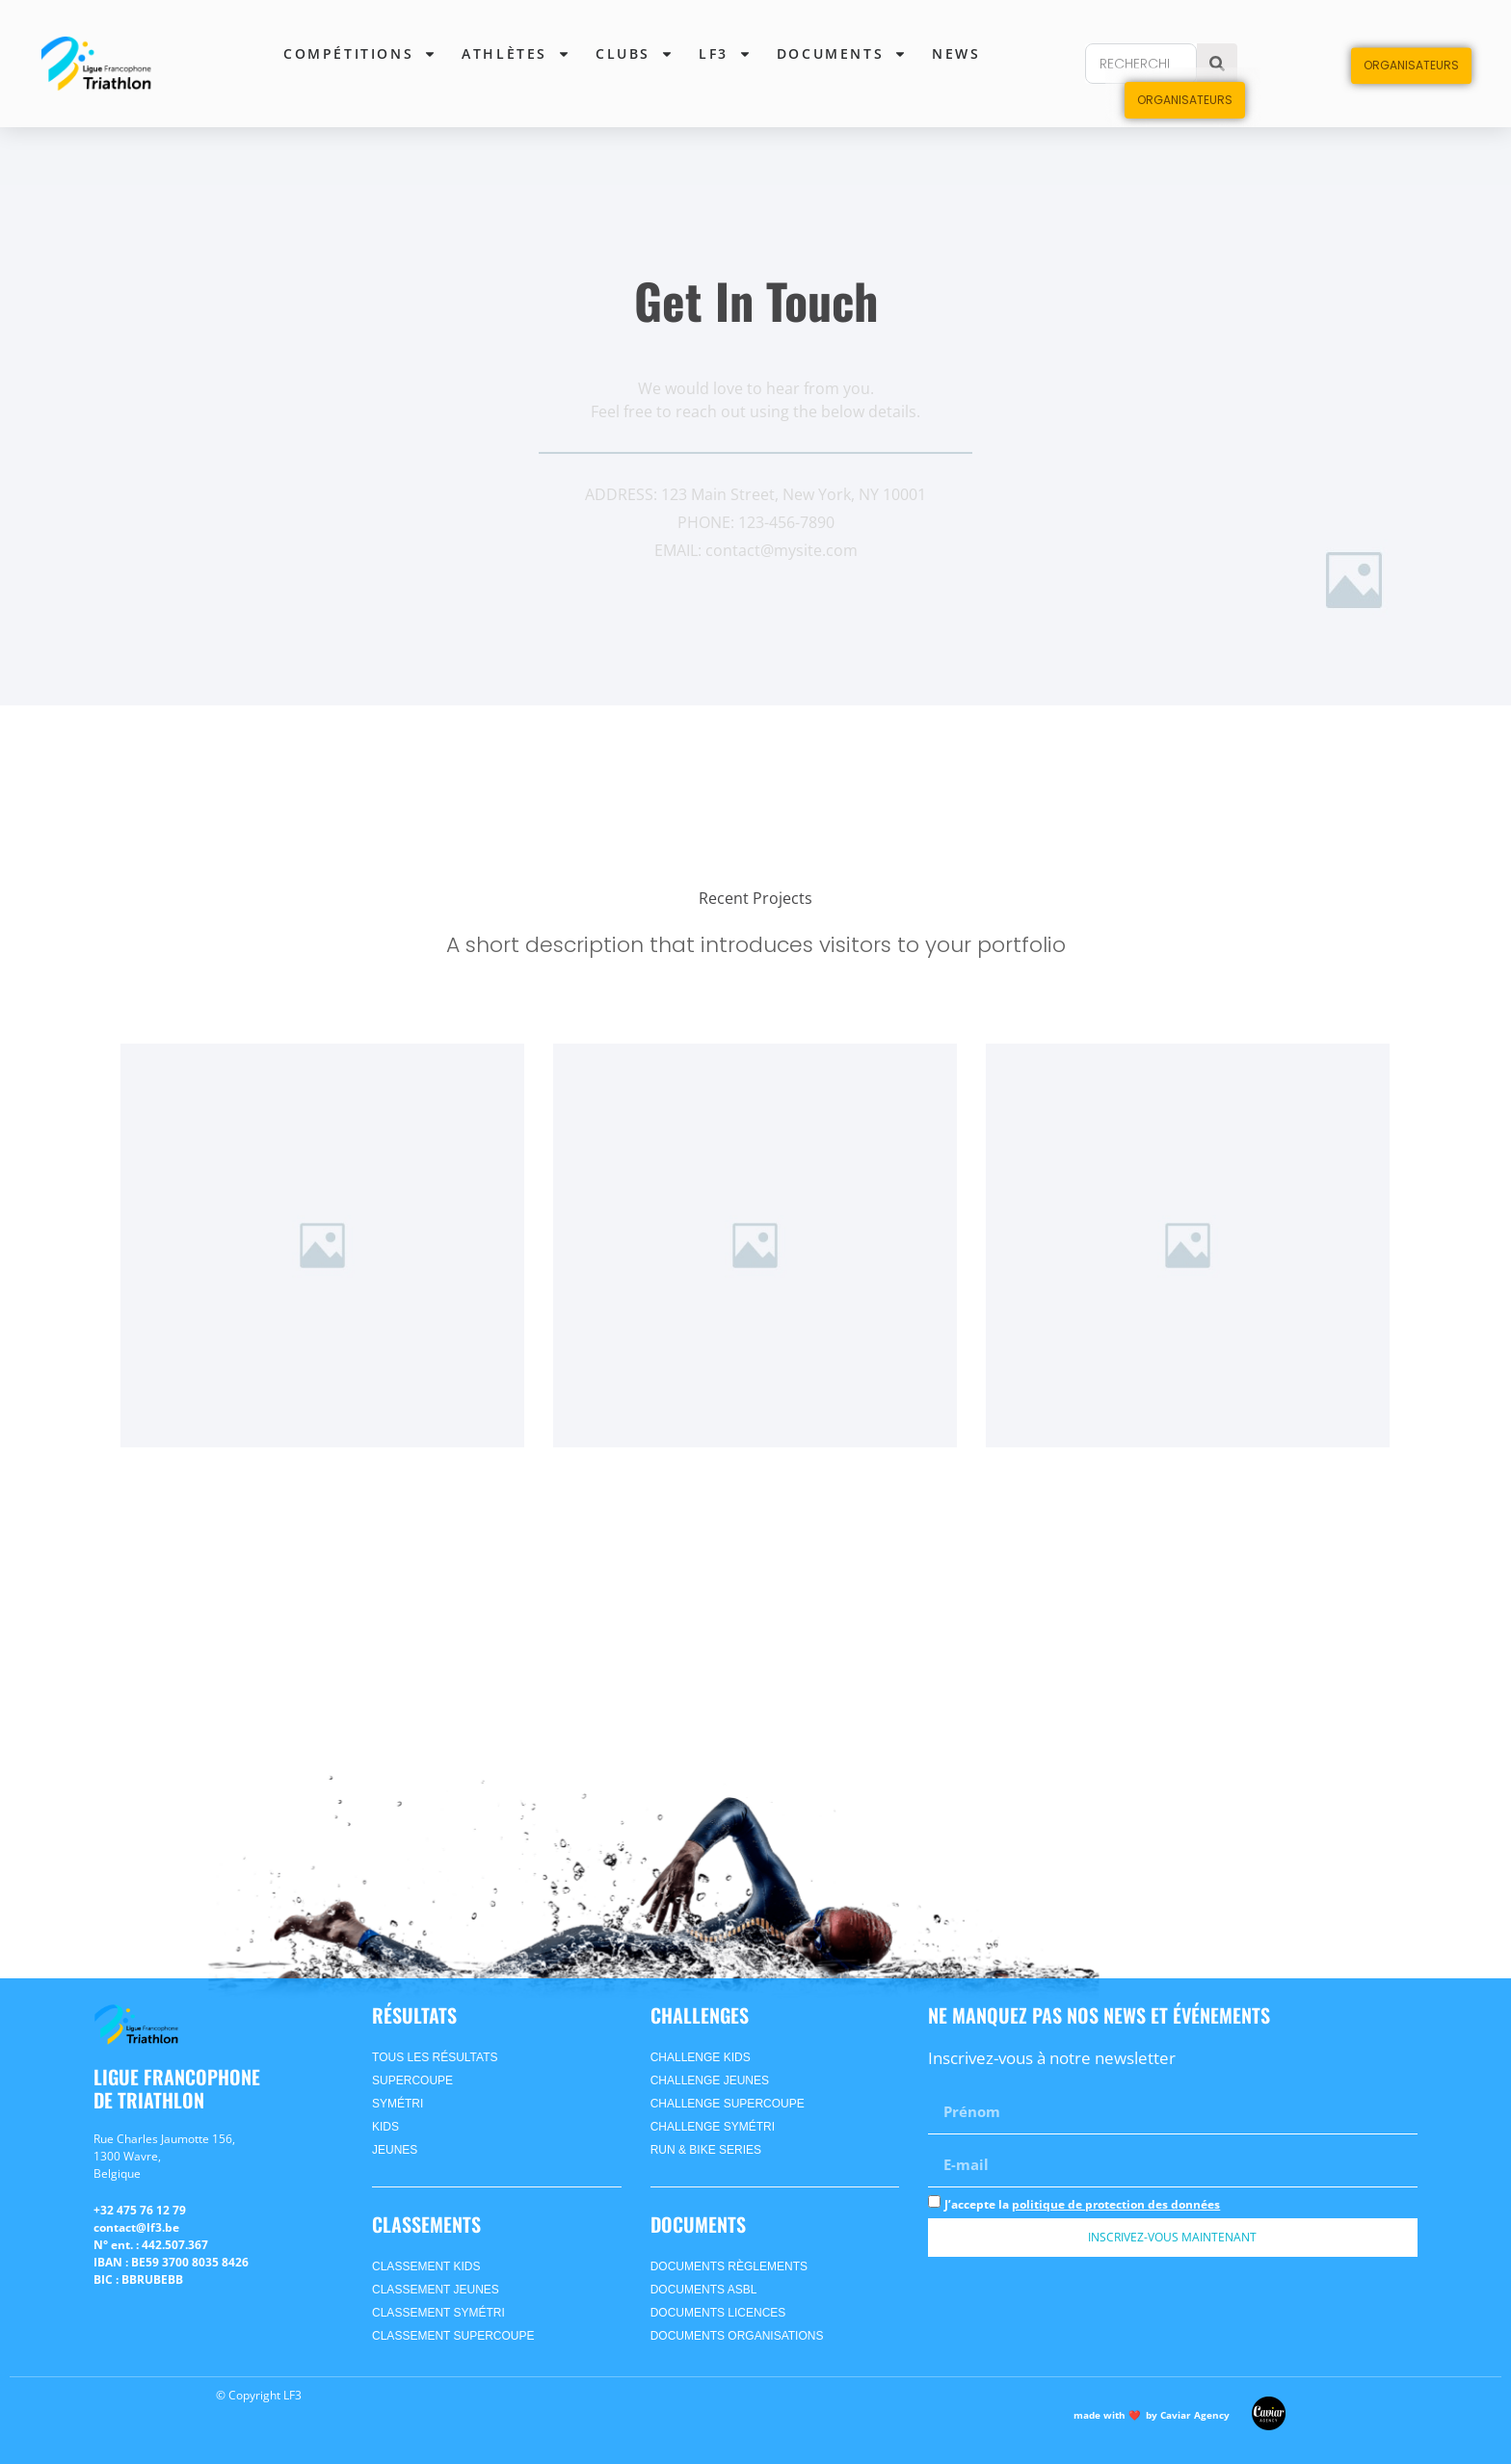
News (956, 53)
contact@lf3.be (136, 2227)
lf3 (725, 54)
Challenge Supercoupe (727, 2103)
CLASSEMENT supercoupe (453, 2336)
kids (385, 2126)
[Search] (1217, 63)
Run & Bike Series (705, 2150)
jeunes (394, 2150)
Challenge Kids (700, 2057)
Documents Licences (718, 2312)
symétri (397, 2103)
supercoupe (412, 2080)
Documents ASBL (703, 2289)
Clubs (635, 54)
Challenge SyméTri (712, 2126)
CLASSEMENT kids (426, 2266)
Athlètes (516, 54)
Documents (842, 54)
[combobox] (1141, 63)
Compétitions (360, 54)
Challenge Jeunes (709, 2080)
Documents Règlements (729, 2266)
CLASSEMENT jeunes (435, 2289)
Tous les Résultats (434, 2057)
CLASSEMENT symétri (438, 2312)
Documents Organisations (737, 2336)
